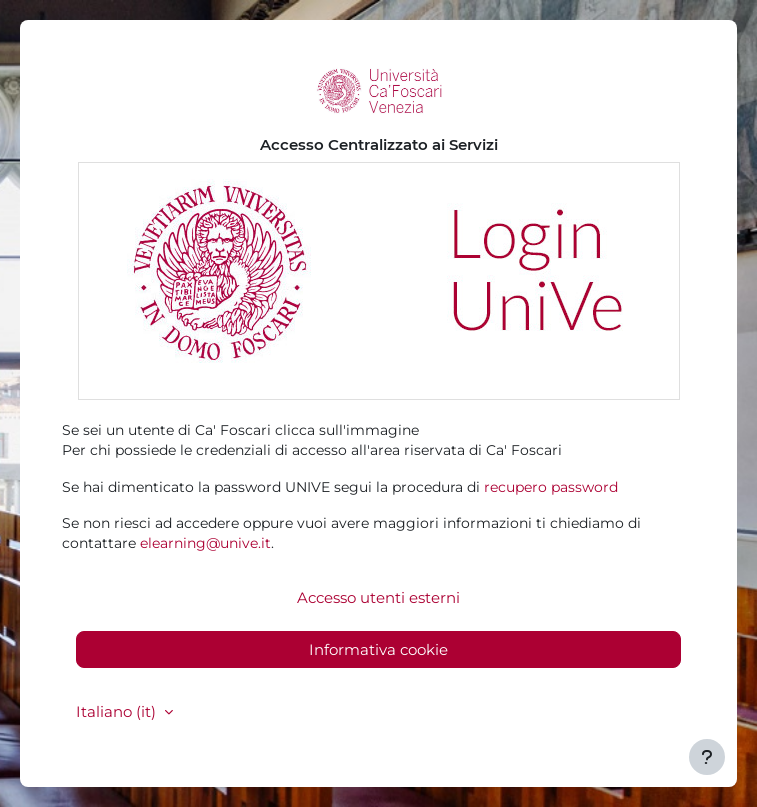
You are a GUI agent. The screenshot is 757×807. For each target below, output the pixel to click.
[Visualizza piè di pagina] (707, 757)
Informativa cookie (378, 649)
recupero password (551, 487)
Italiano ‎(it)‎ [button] (118, 711)
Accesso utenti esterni (378, 597)
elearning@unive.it (205, 543)
